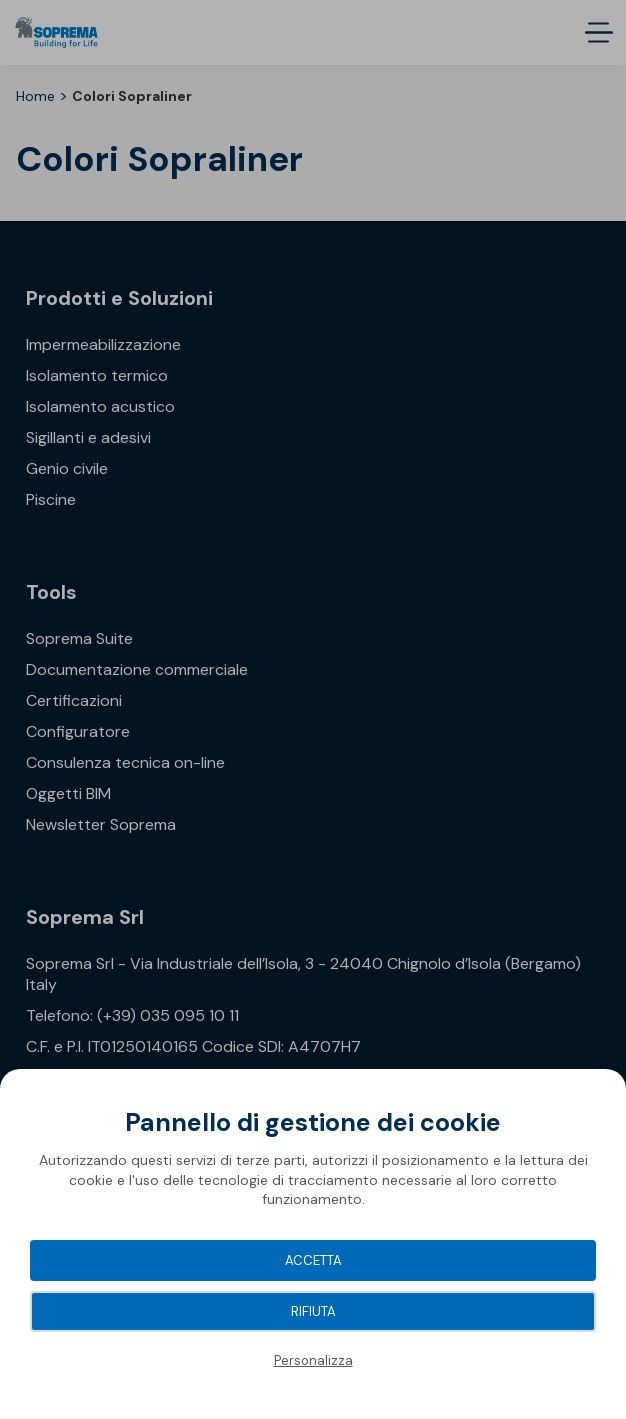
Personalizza (313, 1360)
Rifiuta (313, 1311)
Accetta (313, 1260)
